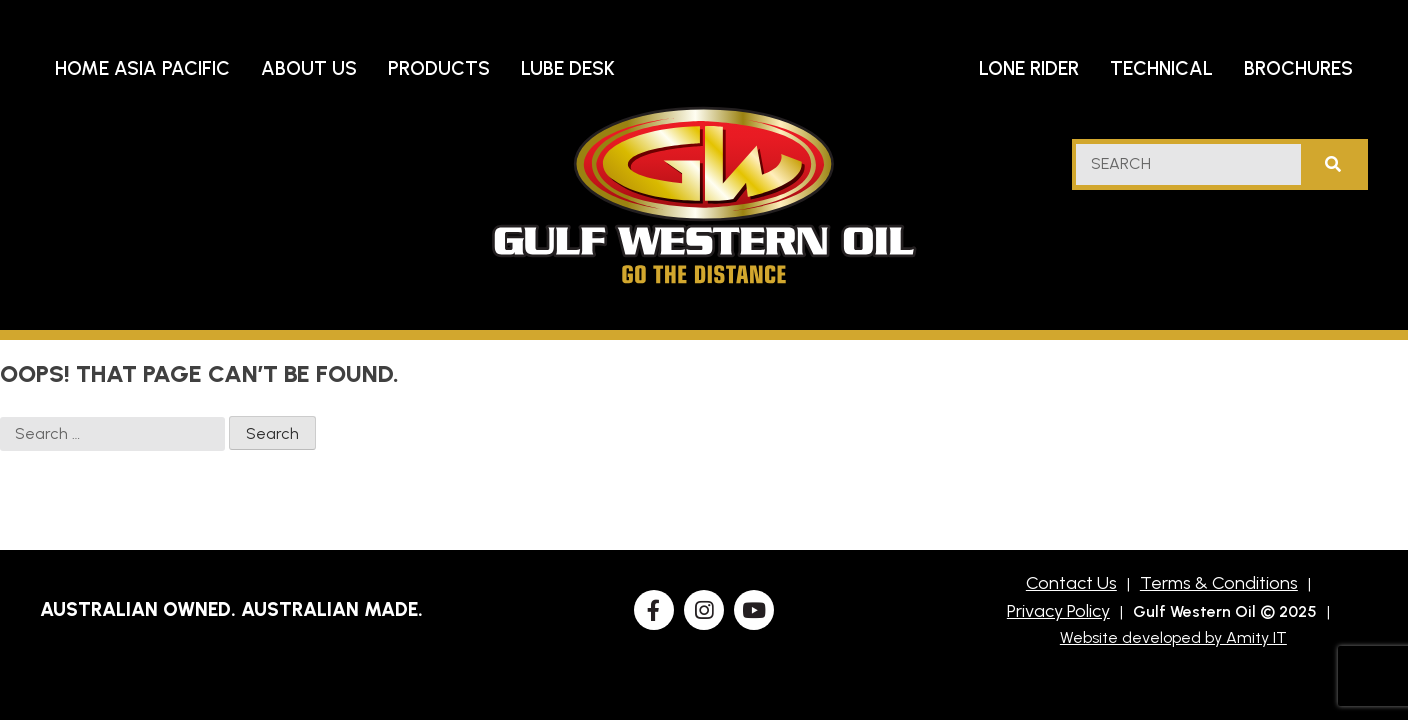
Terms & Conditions (1219, 583)
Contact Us (1071, 583)
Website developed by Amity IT (1173, 637)
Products (439, 68)
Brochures (1298, 68)
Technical (1161, 68)
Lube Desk (568, 68)
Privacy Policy (1058, 611)
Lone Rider (1029, 68)
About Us (309, 68)
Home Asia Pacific (142, 68)
